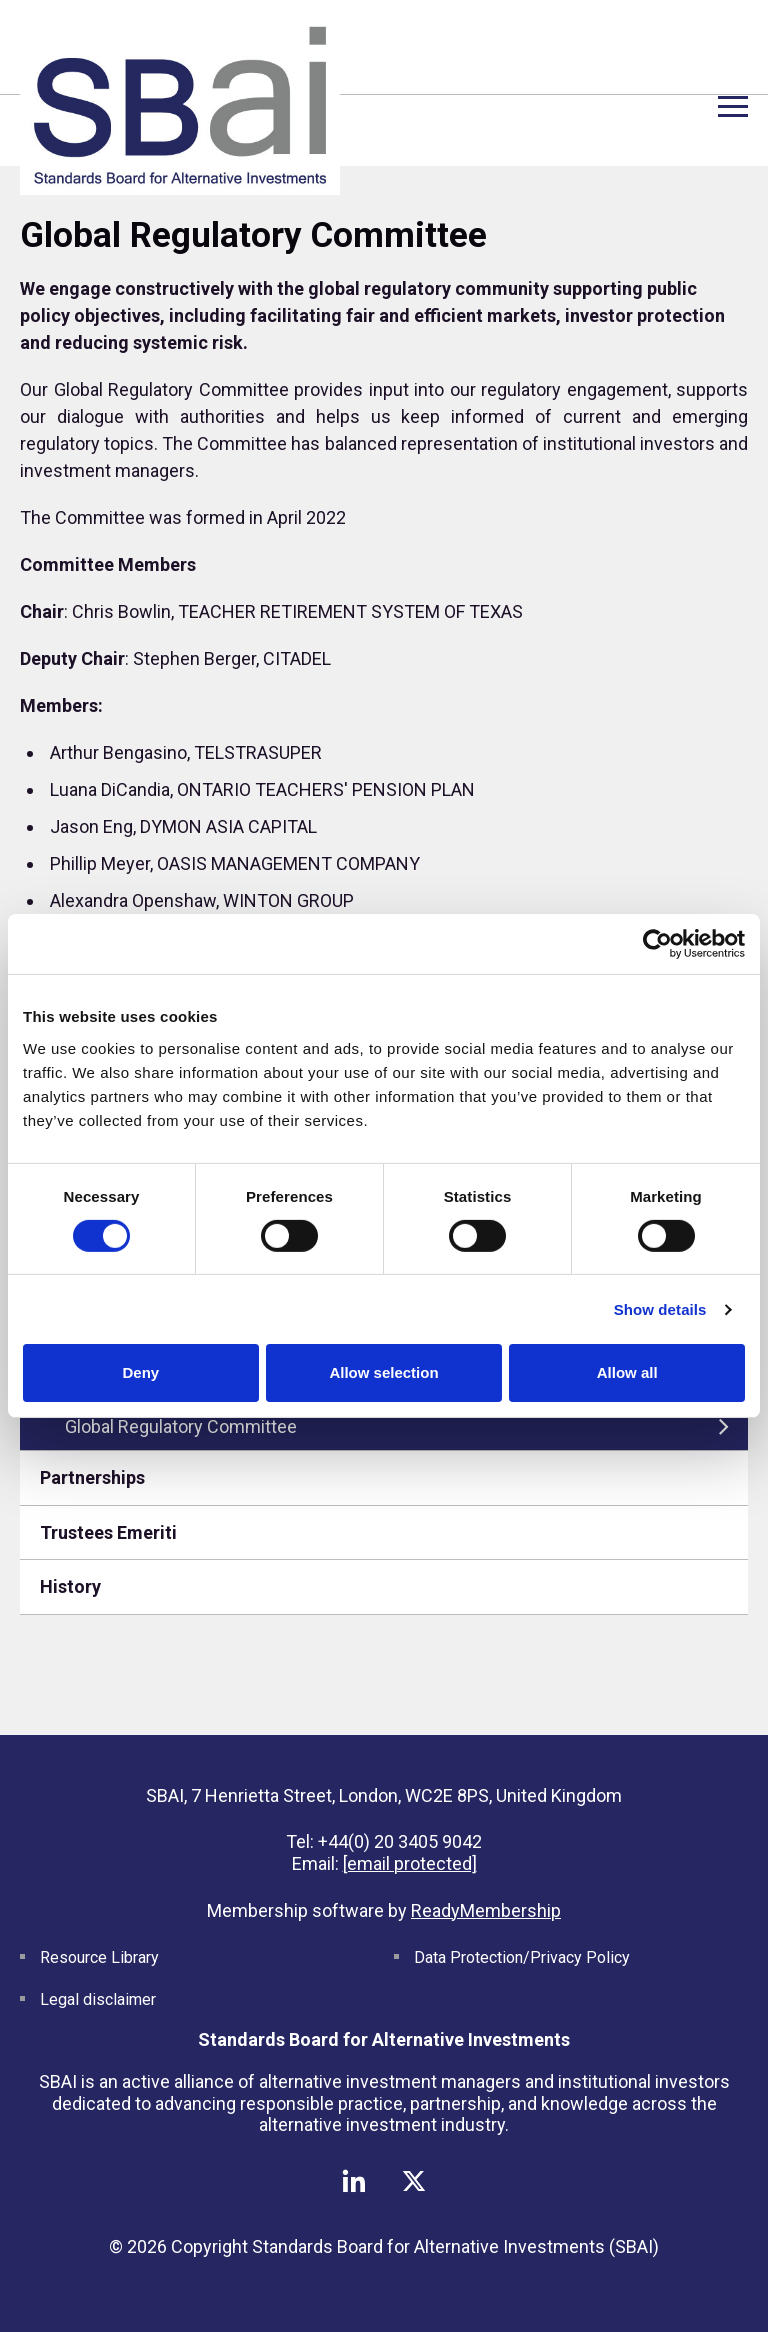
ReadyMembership (486, 1910)
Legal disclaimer (98, 1999)
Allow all (627, 1372)
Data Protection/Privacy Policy (522, 1957)
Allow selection (383, 1372)
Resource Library (99, 1957)
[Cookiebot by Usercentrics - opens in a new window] (657, 944)
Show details (660, 1309)
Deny (140, 1372)
